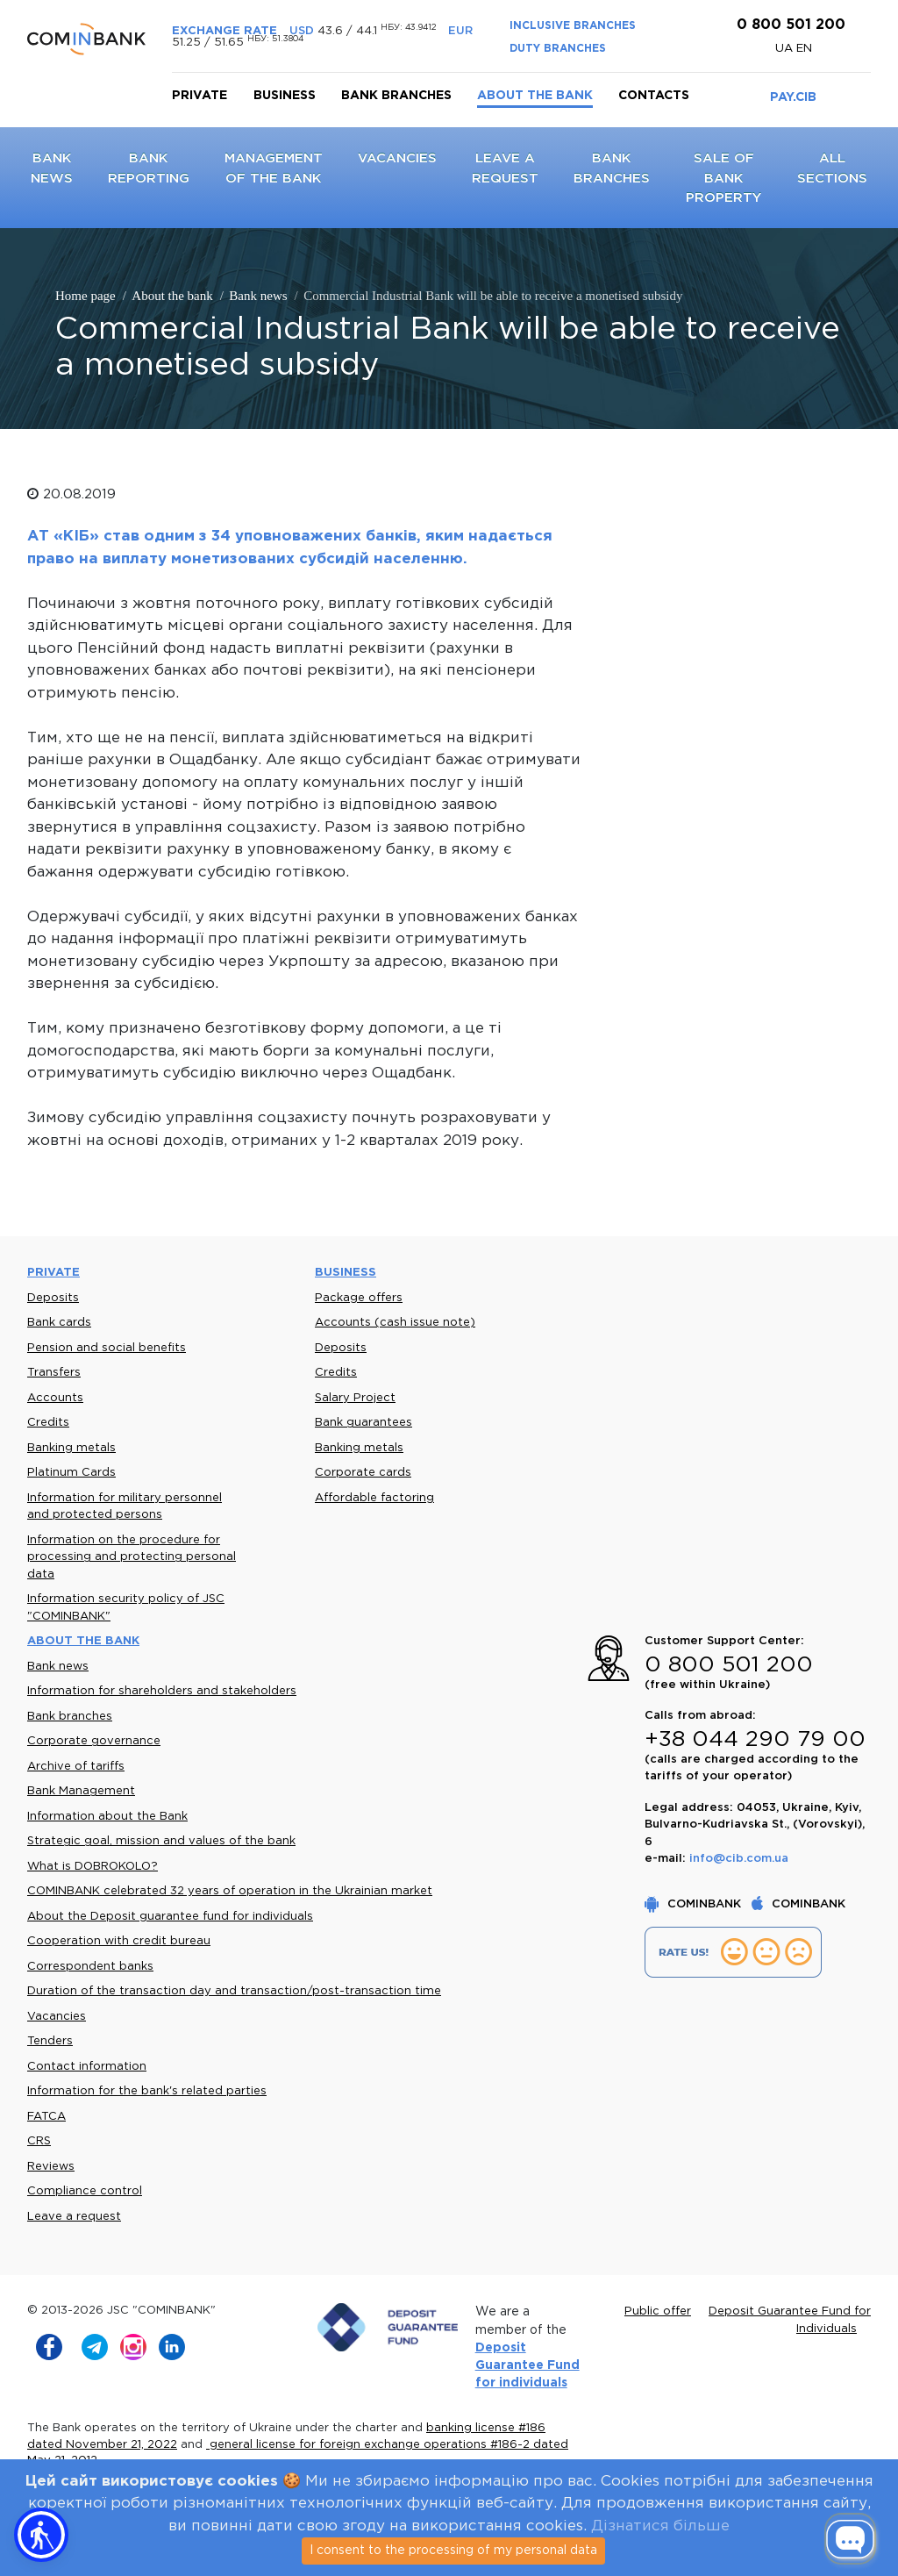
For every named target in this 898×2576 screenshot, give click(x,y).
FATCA (46, 2117)
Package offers (359, 1298)
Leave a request (74, 2217)
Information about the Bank (107, 1816)
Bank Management (81, 1791)
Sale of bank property (723, 178)
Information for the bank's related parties (147, 2091)
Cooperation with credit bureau (118, 1941)
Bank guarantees (363, 1423)
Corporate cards (363, 1473)
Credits (48, 1423)
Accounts (55, 1398)
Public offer (657, 2311)
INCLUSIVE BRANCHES (573, 26)
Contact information (86, 2067)
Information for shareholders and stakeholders (161, 1691)
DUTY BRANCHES (558, 49)
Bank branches (396, 95)
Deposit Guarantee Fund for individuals (527, 2366)
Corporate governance (93, 1741)
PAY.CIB (793, 97)
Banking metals (71, 1448)
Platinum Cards (71, 1473)
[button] (41, 2534)
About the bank (535, 95)
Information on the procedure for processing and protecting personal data (131, 1557)
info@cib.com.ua (738, 1859)
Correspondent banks (90, 1966)
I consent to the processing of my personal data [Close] (453, 2550)
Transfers (54, 1372)
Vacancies (397, 158)
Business (284, 95)
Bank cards (59, 1322)
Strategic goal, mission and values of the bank (161, 1841)
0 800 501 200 (788, 25)
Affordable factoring (374, 1498)
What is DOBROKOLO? (92, 1866)
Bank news (58, 1666)
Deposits (53, 1298)
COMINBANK (695, 1904)
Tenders (50, 2041)
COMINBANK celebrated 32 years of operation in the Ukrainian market (229, 1891)
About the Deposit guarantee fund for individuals (170, 1916)
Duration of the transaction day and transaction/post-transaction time (234, 1991)
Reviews (51, 2167)
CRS (39, 2141)
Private (199, 95)
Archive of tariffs (76, 1766)
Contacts (653, 95)
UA (785, 49)
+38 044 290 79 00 (755, 1740)
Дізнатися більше (660, 2526)
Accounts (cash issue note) (395, 1322)
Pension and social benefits (106, 1348)
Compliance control (84, 2191)
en (804, 49)
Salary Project (355, 1398)
